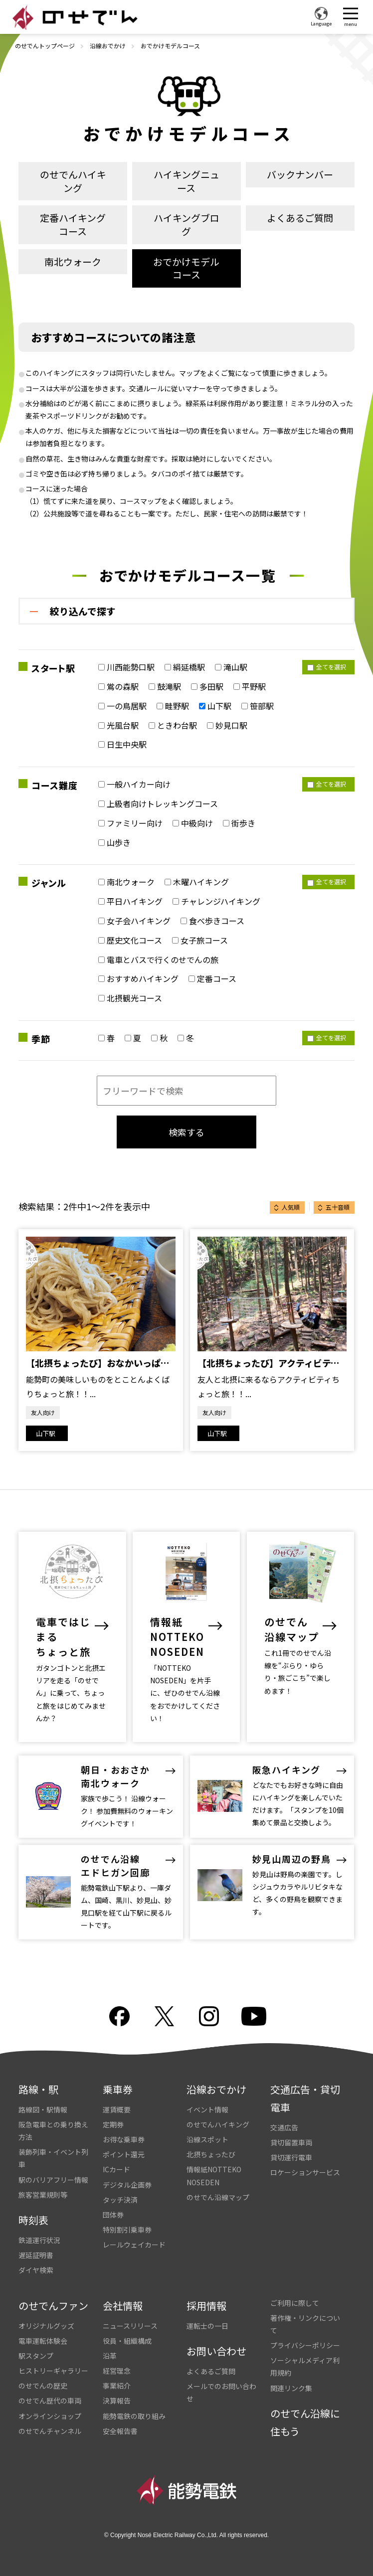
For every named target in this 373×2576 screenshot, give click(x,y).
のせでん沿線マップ (217, 2197)
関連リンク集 (291, 2388)
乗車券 (118, 2089)
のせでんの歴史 (42, 2386)
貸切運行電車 (291, 2157)
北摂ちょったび (210, 2154)
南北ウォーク (72, 261)
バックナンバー (300, 174)
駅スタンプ (35, 2356)
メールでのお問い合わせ (221, 2392)
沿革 (110, 2356)
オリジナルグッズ (46, 2326)
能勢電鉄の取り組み (134, 2416)
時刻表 (33, 2220)
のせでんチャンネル (49, 2431)
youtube (253, 2016)
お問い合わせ (216, 2351)
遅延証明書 (35, 2255)
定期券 (113, 2124)
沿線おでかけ (108, 45)
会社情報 (123, 2305)
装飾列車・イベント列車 (53, 2158)
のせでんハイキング (73, 180)
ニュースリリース (130, 2326)
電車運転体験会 (42, 2341)
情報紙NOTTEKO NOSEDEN (213, 2175)
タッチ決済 (120, 2200)
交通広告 (284, 2127)
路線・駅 (38, 2089)
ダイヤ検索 (35, 2270)
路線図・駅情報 (42, 2109)
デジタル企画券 (127, 2185)
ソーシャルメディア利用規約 (305, 2366)
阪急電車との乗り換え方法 (53, 2130)
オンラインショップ (49, 2416)
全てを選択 (326, 666)
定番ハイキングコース (73, 224)
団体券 (113, 2215)
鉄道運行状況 (39, 2240)
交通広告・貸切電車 (305, 2098)
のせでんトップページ (45, 45)
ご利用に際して (294, 2303)
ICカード (116, 2169)
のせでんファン (53, 2305)
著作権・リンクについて (305, 2324)
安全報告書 (120, 2431)
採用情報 (206, 2305)
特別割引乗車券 (127, 2230)
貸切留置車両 (291, 2142)
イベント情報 (207, 2109)
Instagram (208, 2016)
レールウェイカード (134, 2245)
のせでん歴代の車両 (49, 2401)
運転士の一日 (207, 2326)
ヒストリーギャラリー (53, 2371)
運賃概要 (117, 2109)
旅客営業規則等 (42, 2195)
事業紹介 (117, 2386)
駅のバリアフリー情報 (53, 2180)
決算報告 (117, 2401)
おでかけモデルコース (186, 268)
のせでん (75, 17)
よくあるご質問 (300, 217)
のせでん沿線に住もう (305, 2422)
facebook (119, 2016)
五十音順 (338, 1207)
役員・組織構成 (127, 2341)
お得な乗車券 (124, 2139)
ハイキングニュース (186, 180)
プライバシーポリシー (305, 2345)
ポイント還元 (124, 2154)
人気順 (291, 1207)
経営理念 (117, 2371)
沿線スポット (207, 2139)
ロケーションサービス (305, 2172)
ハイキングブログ (186, 224)
